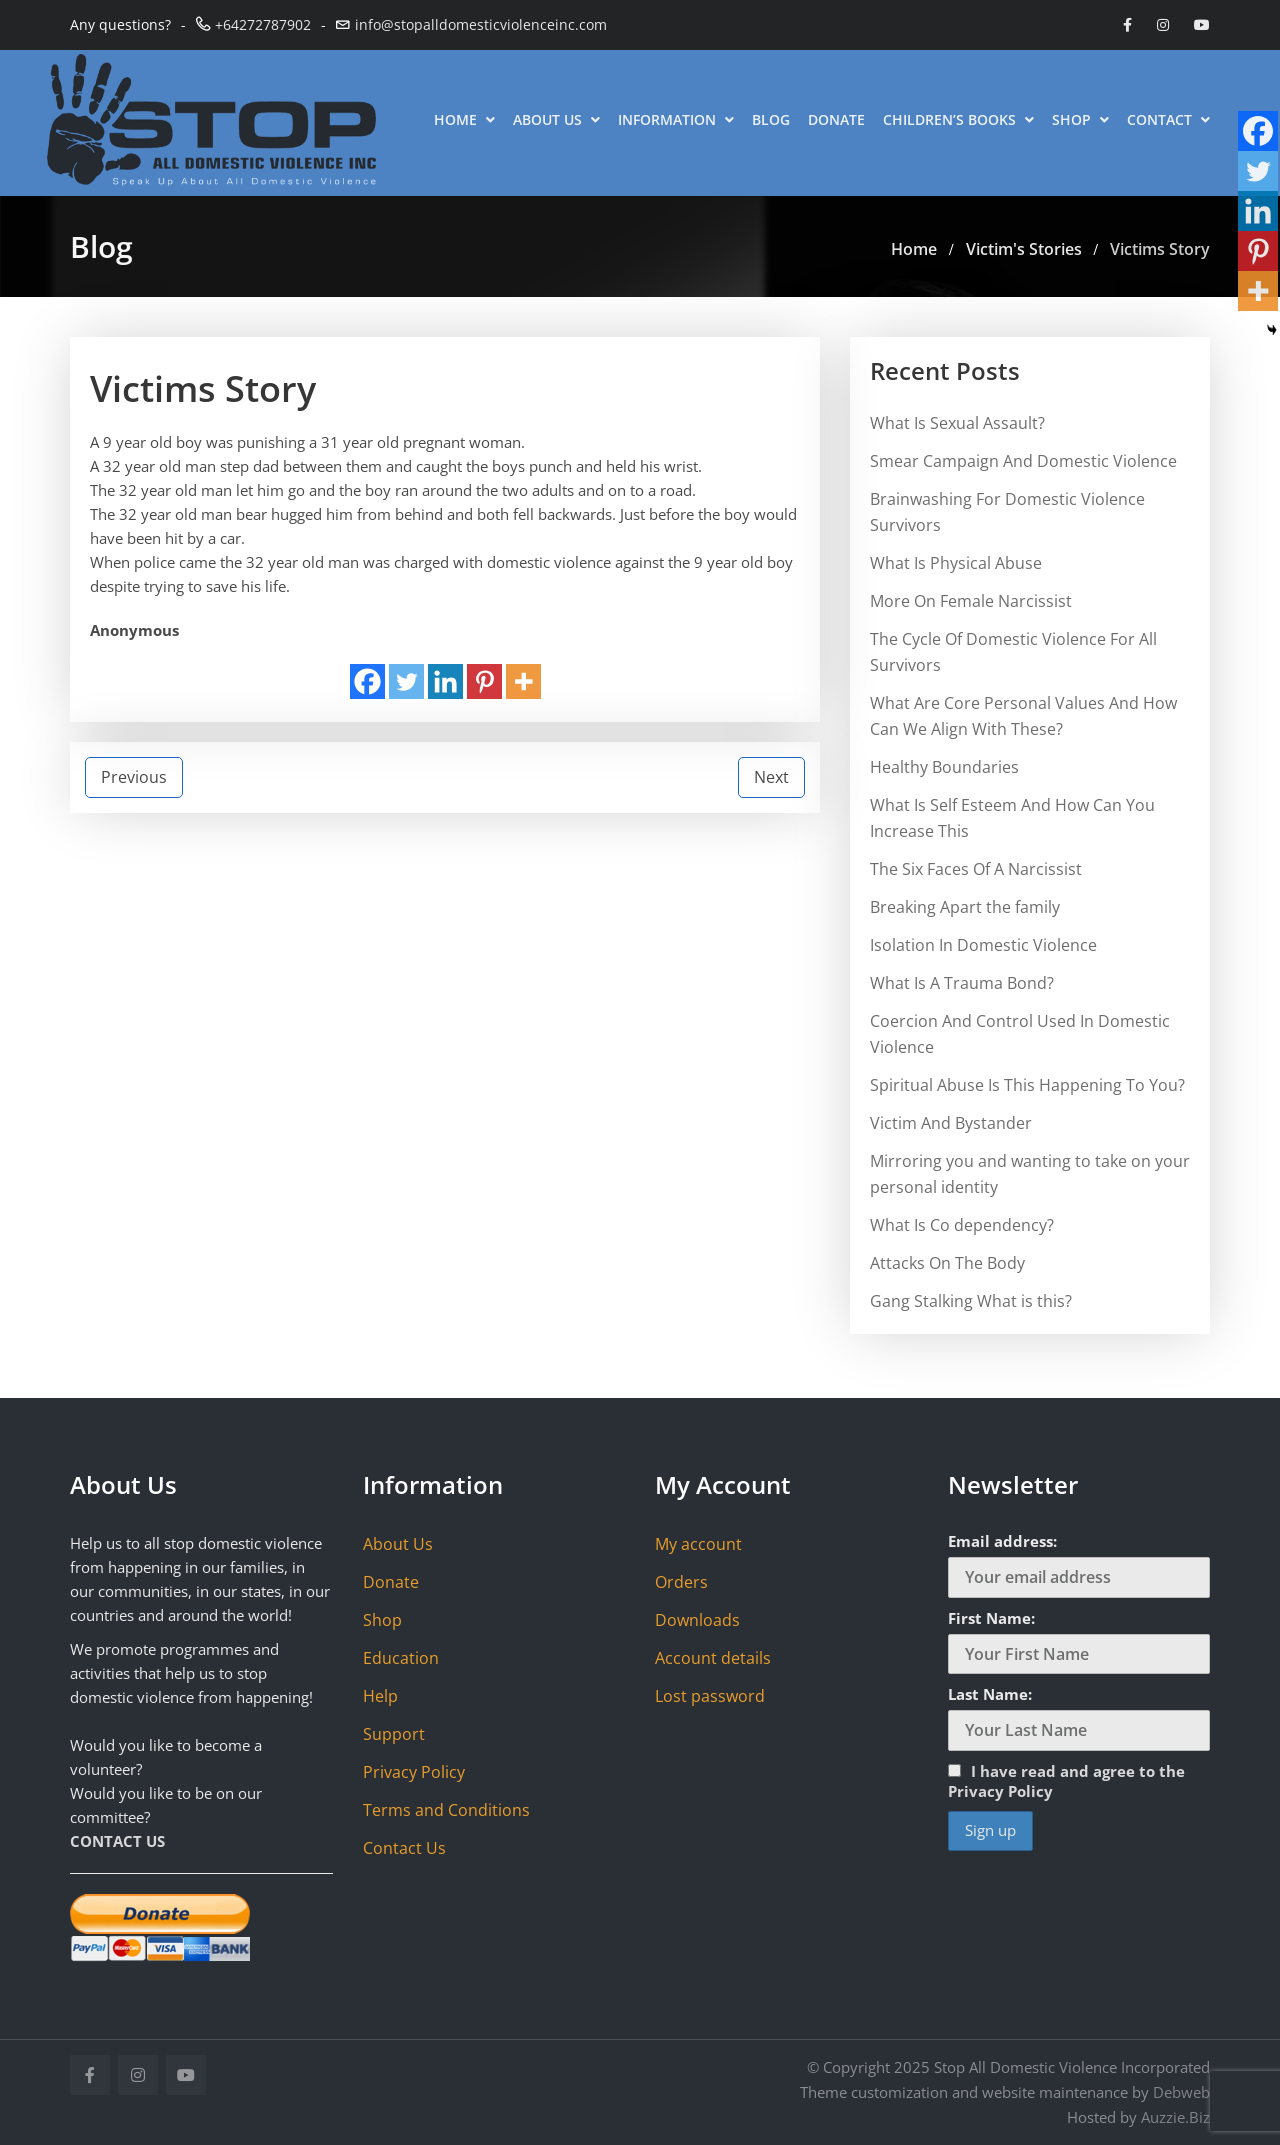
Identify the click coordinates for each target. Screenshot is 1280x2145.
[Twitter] (406, 681)
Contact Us (404, 1848)
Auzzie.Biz (1175, 2117)
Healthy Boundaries (944, 767)
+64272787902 (263, 24)
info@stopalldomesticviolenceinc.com (481, 24)
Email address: (1002, 1541)
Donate (836, 119)
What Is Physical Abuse (956, 563)
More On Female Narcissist (971, 601)
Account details (713, 1658)
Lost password (710, 1696)
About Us (556, 119)
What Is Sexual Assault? (957, 423)
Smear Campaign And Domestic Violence (1023, 461)
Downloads (697, 1620)
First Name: (991, 1618)
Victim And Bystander (951, 1123)
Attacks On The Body (947, 1263)
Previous (134, 777)
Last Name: (990, 1694)
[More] (523, 681)
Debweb (1181, 2092)
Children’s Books (958, 119)
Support (394, 1734)
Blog (771, 119)
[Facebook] (367, 681)
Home (464, 119)
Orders (681, 1582)
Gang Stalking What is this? (971, 1301)
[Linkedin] (445, 681)
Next (771, 777)
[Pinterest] (484, 681)
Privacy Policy (414, 1772)
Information (676, 119)
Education (401, 1658)
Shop (1080, 119)
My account (698, 1544)
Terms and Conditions (446, 1810)
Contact (1168, 119)
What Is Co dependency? (962, 1225)
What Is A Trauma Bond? (962, 983)
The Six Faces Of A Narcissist (976, 869)
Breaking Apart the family (965, 907)
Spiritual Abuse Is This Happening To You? (1027, 1085)
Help (380, 1696)
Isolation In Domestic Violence (983, 945)
